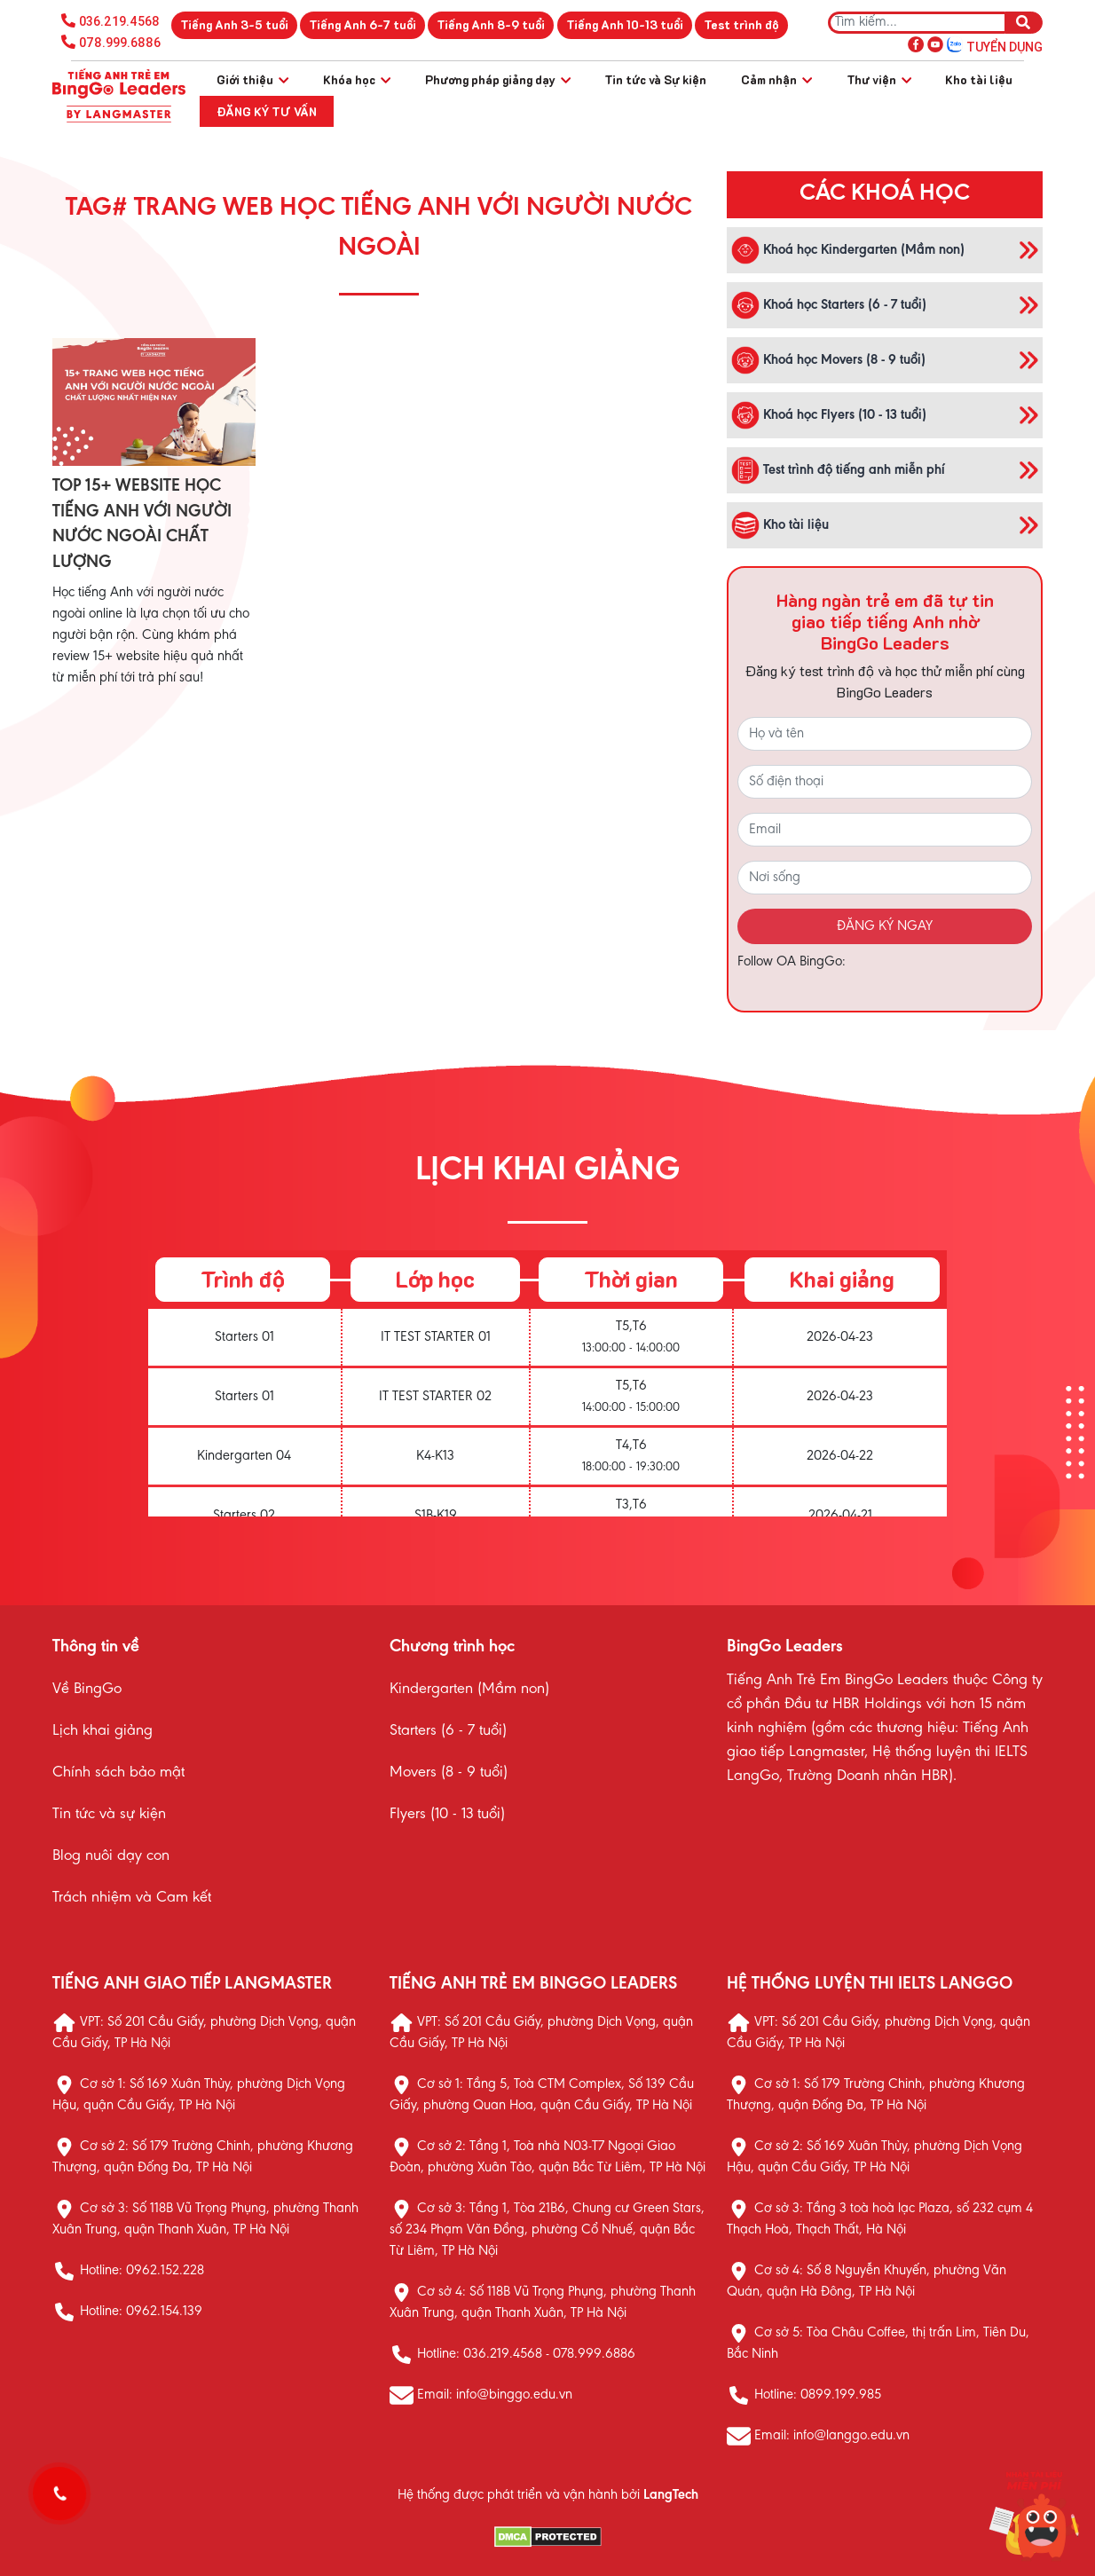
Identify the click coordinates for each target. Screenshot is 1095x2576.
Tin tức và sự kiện (109, 1815)
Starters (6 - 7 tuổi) (448, 1731)
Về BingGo (87, 1690)
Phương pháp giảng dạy (498, 79)
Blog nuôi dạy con (110, 1856)
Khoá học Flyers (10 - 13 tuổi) (828, 415)
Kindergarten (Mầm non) (469, 1690)
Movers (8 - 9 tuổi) (449, 1773)
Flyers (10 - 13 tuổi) (447, 1815)
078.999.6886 (120, 42)
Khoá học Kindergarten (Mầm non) (848, 250)
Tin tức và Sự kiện (655, 79)
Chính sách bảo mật (118, 1773)
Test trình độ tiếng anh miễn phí (838, 470)
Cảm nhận (776, 79)
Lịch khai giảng (102, 1731)
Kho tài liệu (978, 79)
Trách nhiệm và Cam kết (131, 1898)
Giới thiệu (252, 79)
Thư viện (879, 79)
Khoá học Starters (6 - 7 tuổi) (828, 305)
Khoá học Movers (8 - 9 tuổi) (828, 360)
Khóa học (356, 79)
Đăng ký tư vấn (267, 111)
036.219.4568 (119, 21)
